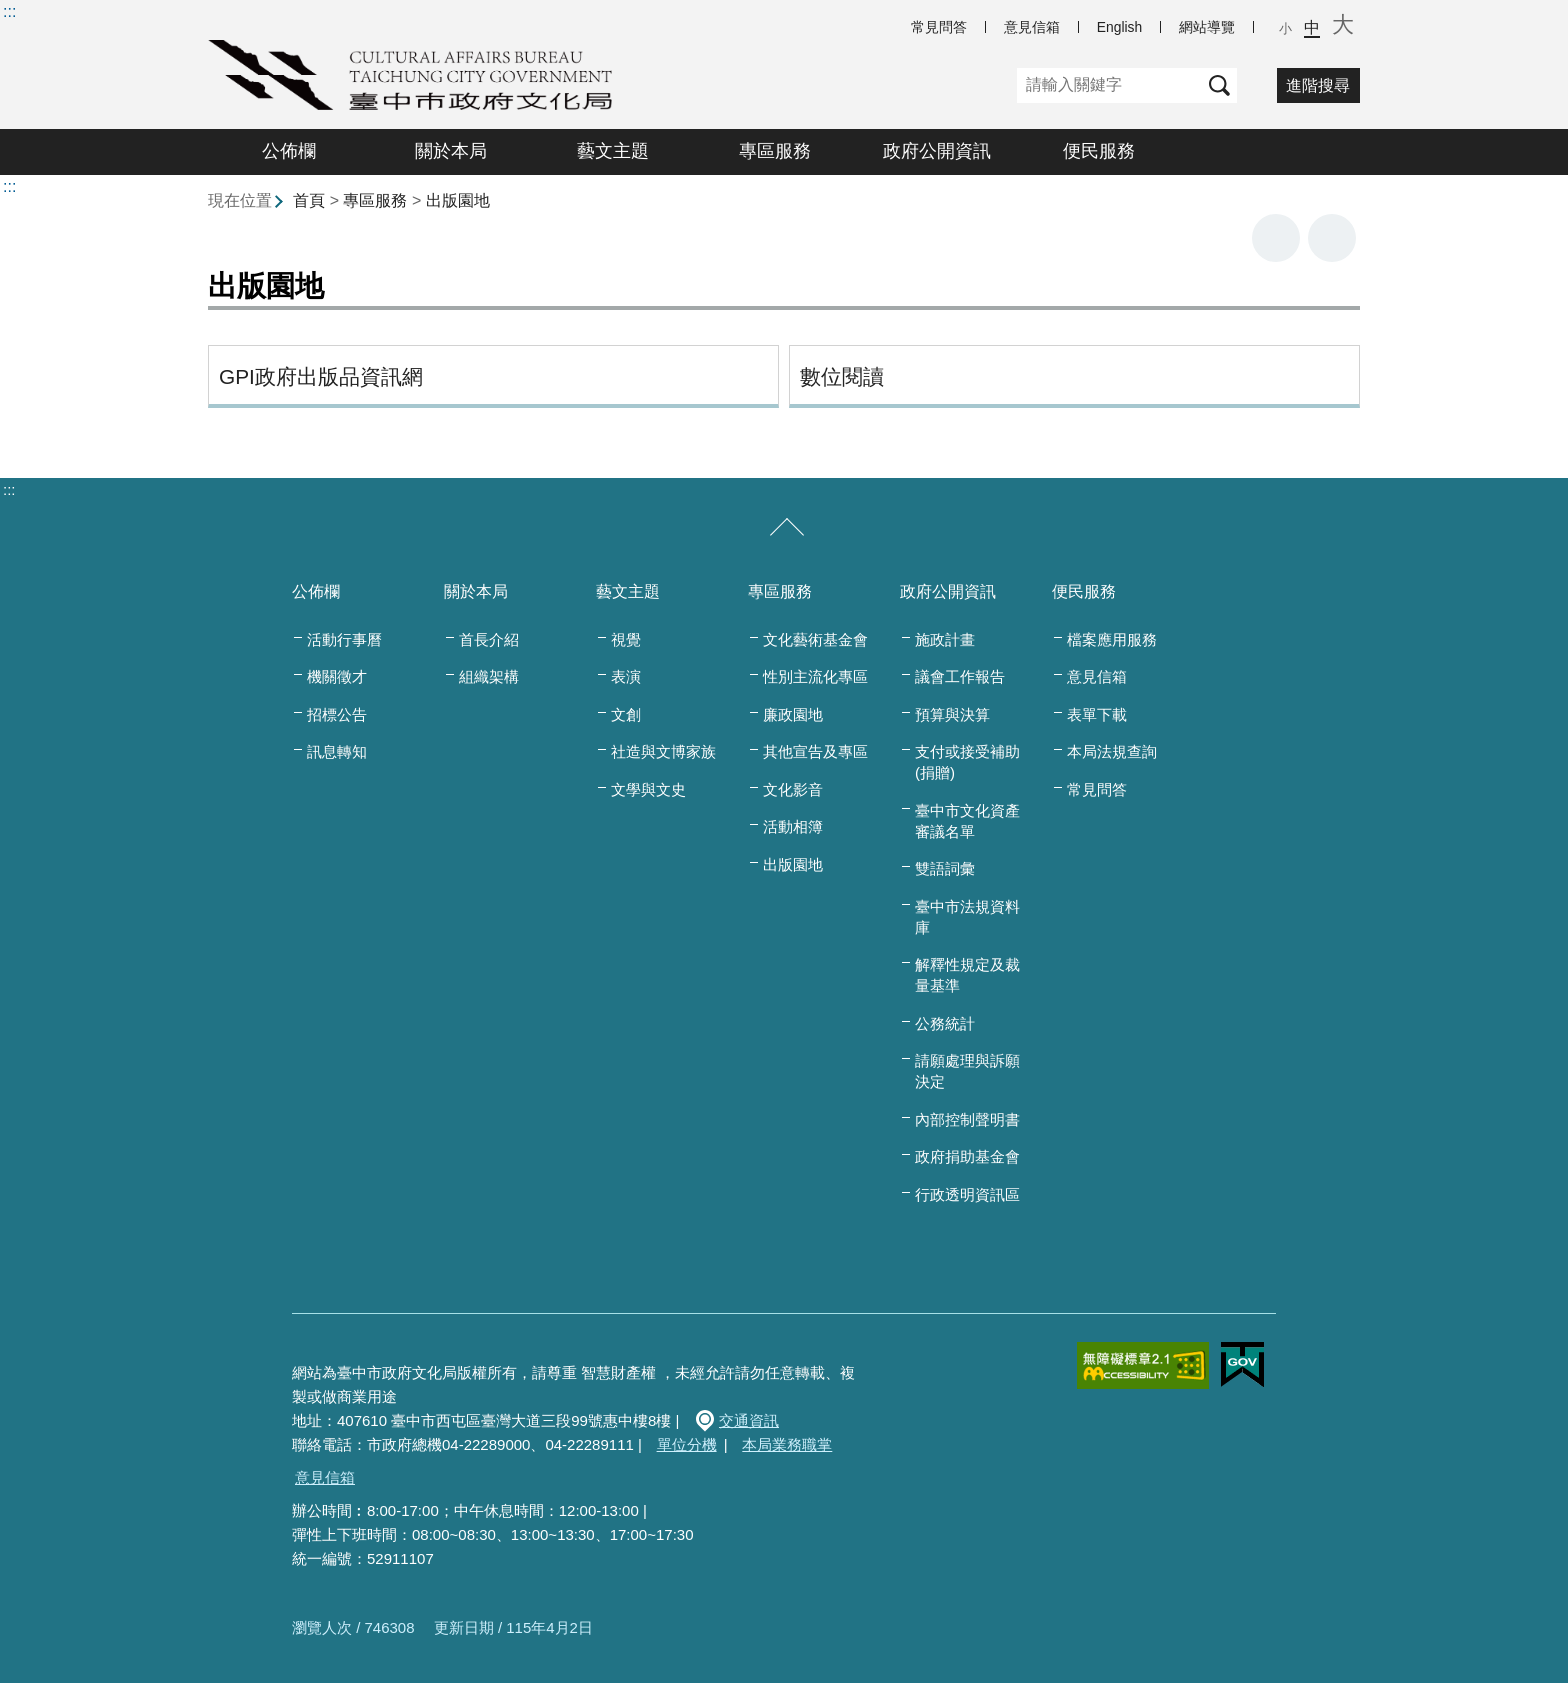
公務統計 (945, 1023)
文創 (626, 714)
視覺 (626, 639)
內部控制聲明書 (967, 1119)
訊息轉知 (337, 751)
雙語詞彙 (945, 868)
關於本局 (451, 151)
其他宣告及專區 (815, 751)
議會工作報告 (960, 676)
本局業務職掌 (787, 1444)
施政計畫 (945, 639)
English (1119, 27)
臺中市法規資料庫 (967, 917)
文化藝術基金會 (815, 639)
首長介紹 (489, 639)
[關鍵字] (1109, 85)
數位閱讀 (842, 376)
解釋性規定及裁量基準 (967, 975)
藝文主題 (613, 151)
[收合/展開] (787, 528)
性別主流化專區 (815, 676)
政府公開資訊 (937, 151)
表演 (626, 676)
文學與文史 (648, 789)
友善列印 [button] (1276, 238)
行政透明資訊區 (967, 1194)
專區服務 (775, 151)
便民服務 (1099, 151)
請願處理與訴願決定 (967, 1071)
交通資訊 (749, 1420)
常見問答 (939, 27)
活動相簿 (793, 826)
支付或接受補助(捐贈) (967, 762)
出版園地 (458, 200)
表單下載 (1097, 714)
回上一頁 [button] (1332, 238)
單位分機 (687, 1444)
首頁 (309, 200)
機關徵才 (337, 676)
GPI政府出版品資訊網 (321, 376)
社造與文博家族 (663, 751)
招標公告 (337, 714)
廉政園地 (793, 714)
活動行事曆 (344, 639)
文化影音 (793, 789)
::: (9, 11)
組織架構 (489, 676)
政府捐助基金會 (967, 1156)
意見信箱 (1032, 27)
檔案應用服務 (1112, 639)
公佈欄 (289, 151)
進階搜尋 (1318, 85)
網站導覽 (1207, 27)
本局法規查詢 (1112, 751)
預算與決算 (952, 714)
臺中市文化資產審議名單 (967, 821)
